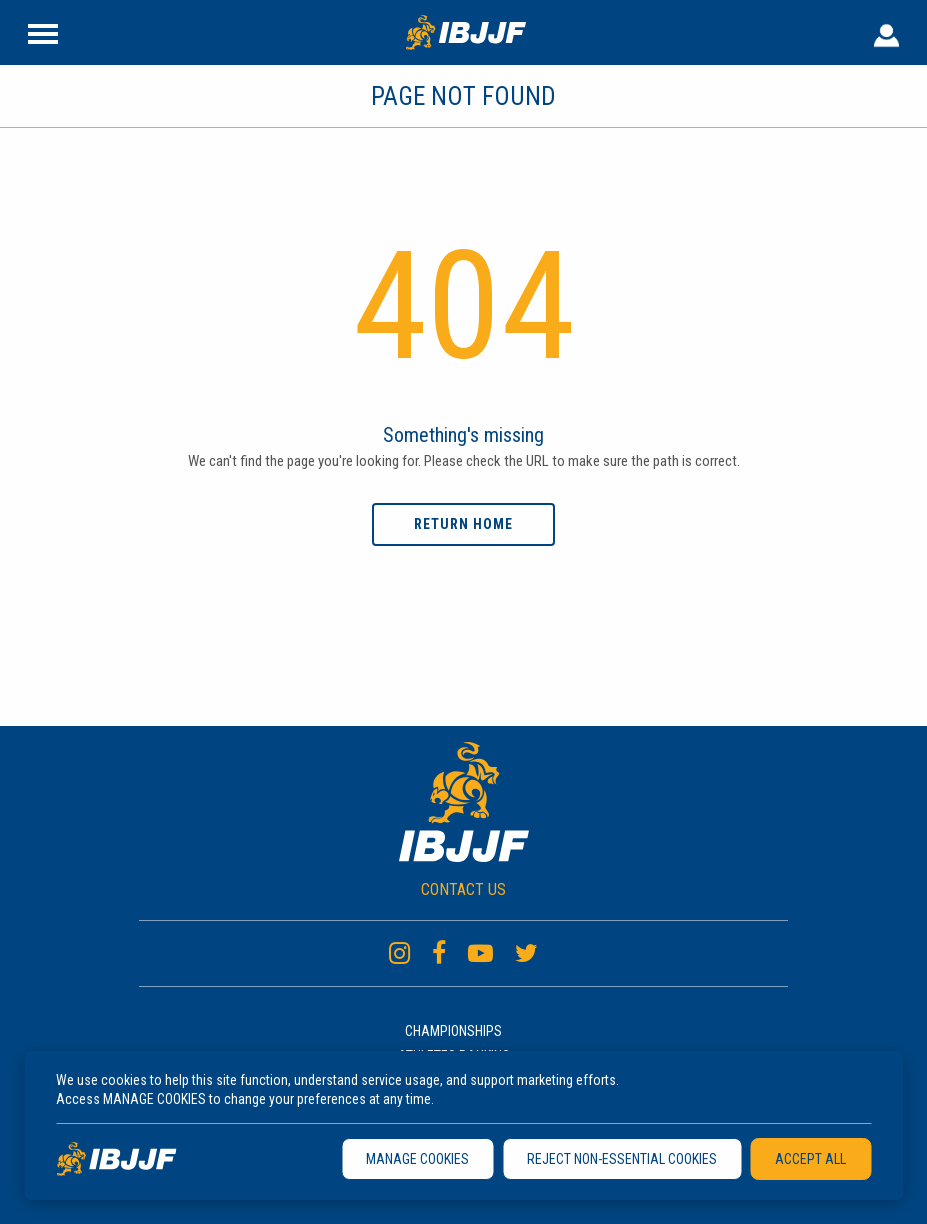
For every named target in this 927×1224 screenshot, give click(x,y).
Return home (463, 524)
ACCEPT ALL (810, 1159)
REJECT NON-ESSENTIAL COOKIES (622, 1159)
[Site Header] (43, 32)
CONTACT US (463, 889)
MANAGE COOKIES (417, 1159)
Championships (453, 1031)
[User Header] (886, 32)
